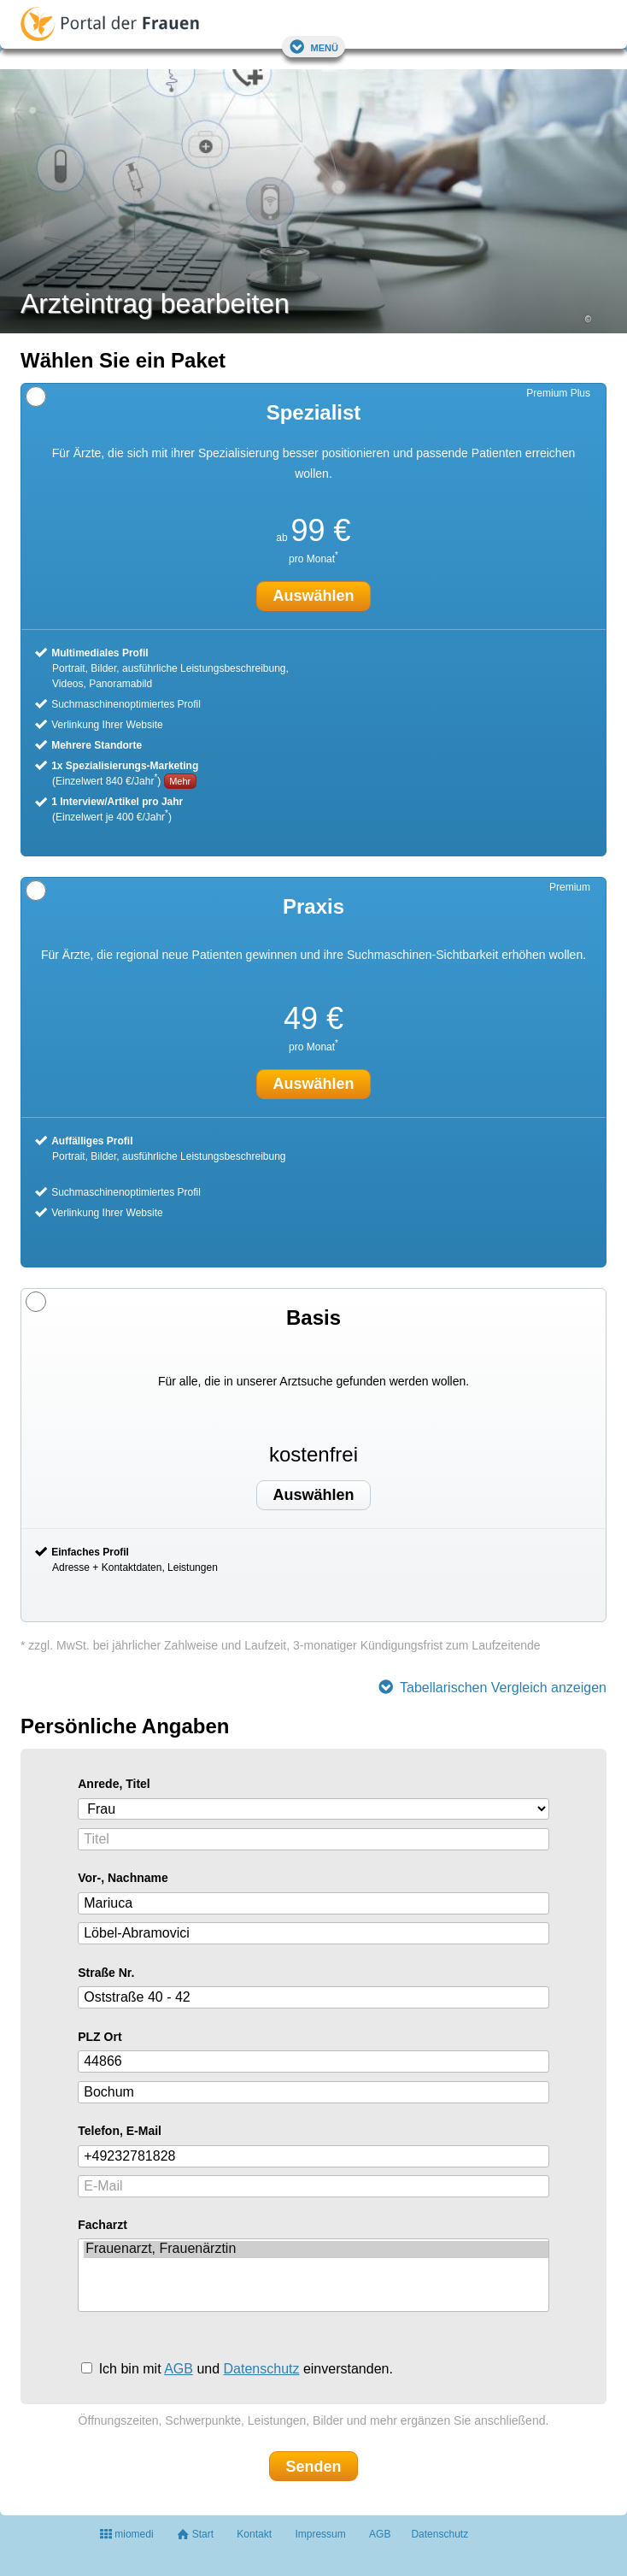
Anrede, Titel (114, 1784)
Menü (313, 46)
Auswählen (313, 1494)
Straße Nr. (106, 1972)
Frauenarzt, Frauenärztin (316, 2249)
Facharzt (102, 2225)
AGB (178, 2368)
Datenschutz (262, 2368)
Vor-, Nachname (123, 1878)
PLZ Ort (99, 2037)
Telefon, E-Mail (119, 2131)
